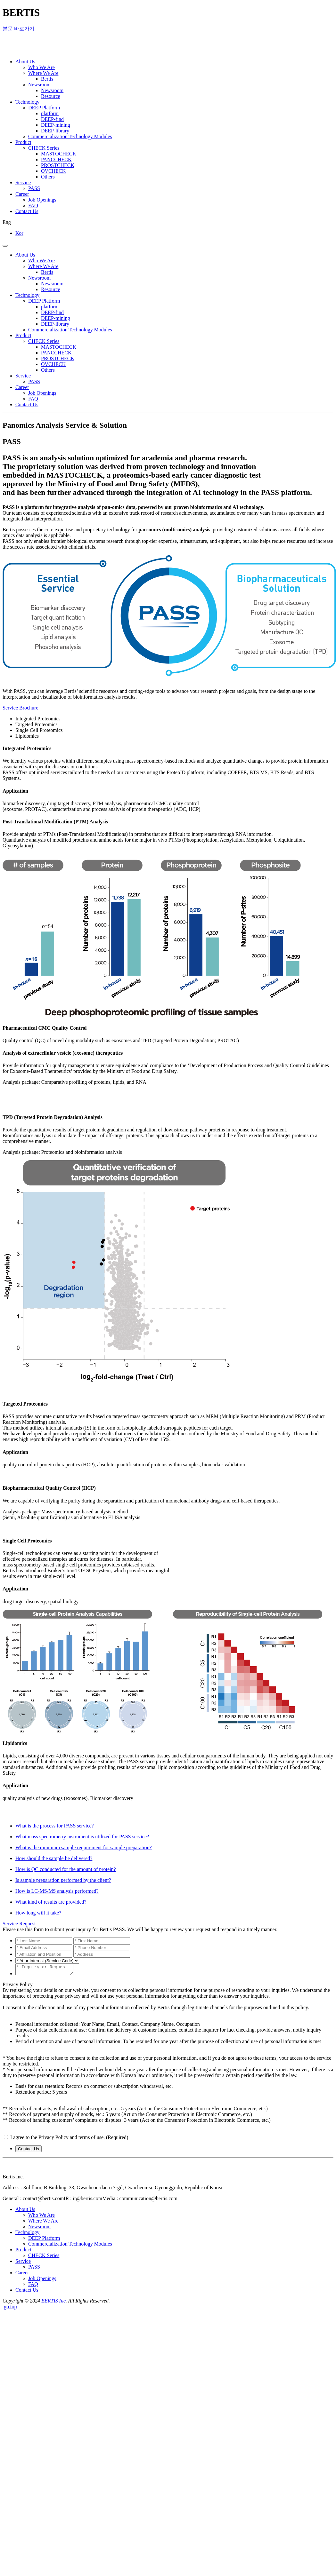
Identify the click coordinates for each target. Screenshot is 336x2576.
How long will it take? (38, 1912)
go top (10, 2308)
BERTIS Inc (53, 2302)
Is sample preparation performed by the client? (63, 1880)
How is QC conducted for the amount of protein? (65, 1869)
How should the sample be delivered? (53, 1858)
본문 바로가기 (19, 28)
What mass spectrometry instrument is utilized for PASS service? (82, 1836)
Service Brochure (20, 707)
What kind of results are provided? (50, 1902)
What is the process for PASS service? (54, 1825)
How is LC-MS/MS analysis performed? (57, 1891)
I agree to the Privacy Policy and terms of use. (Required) (69, 2139)
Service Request (19, 1923)
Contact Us (28, 2150)
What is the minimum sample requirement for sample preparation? (83, 1847)
